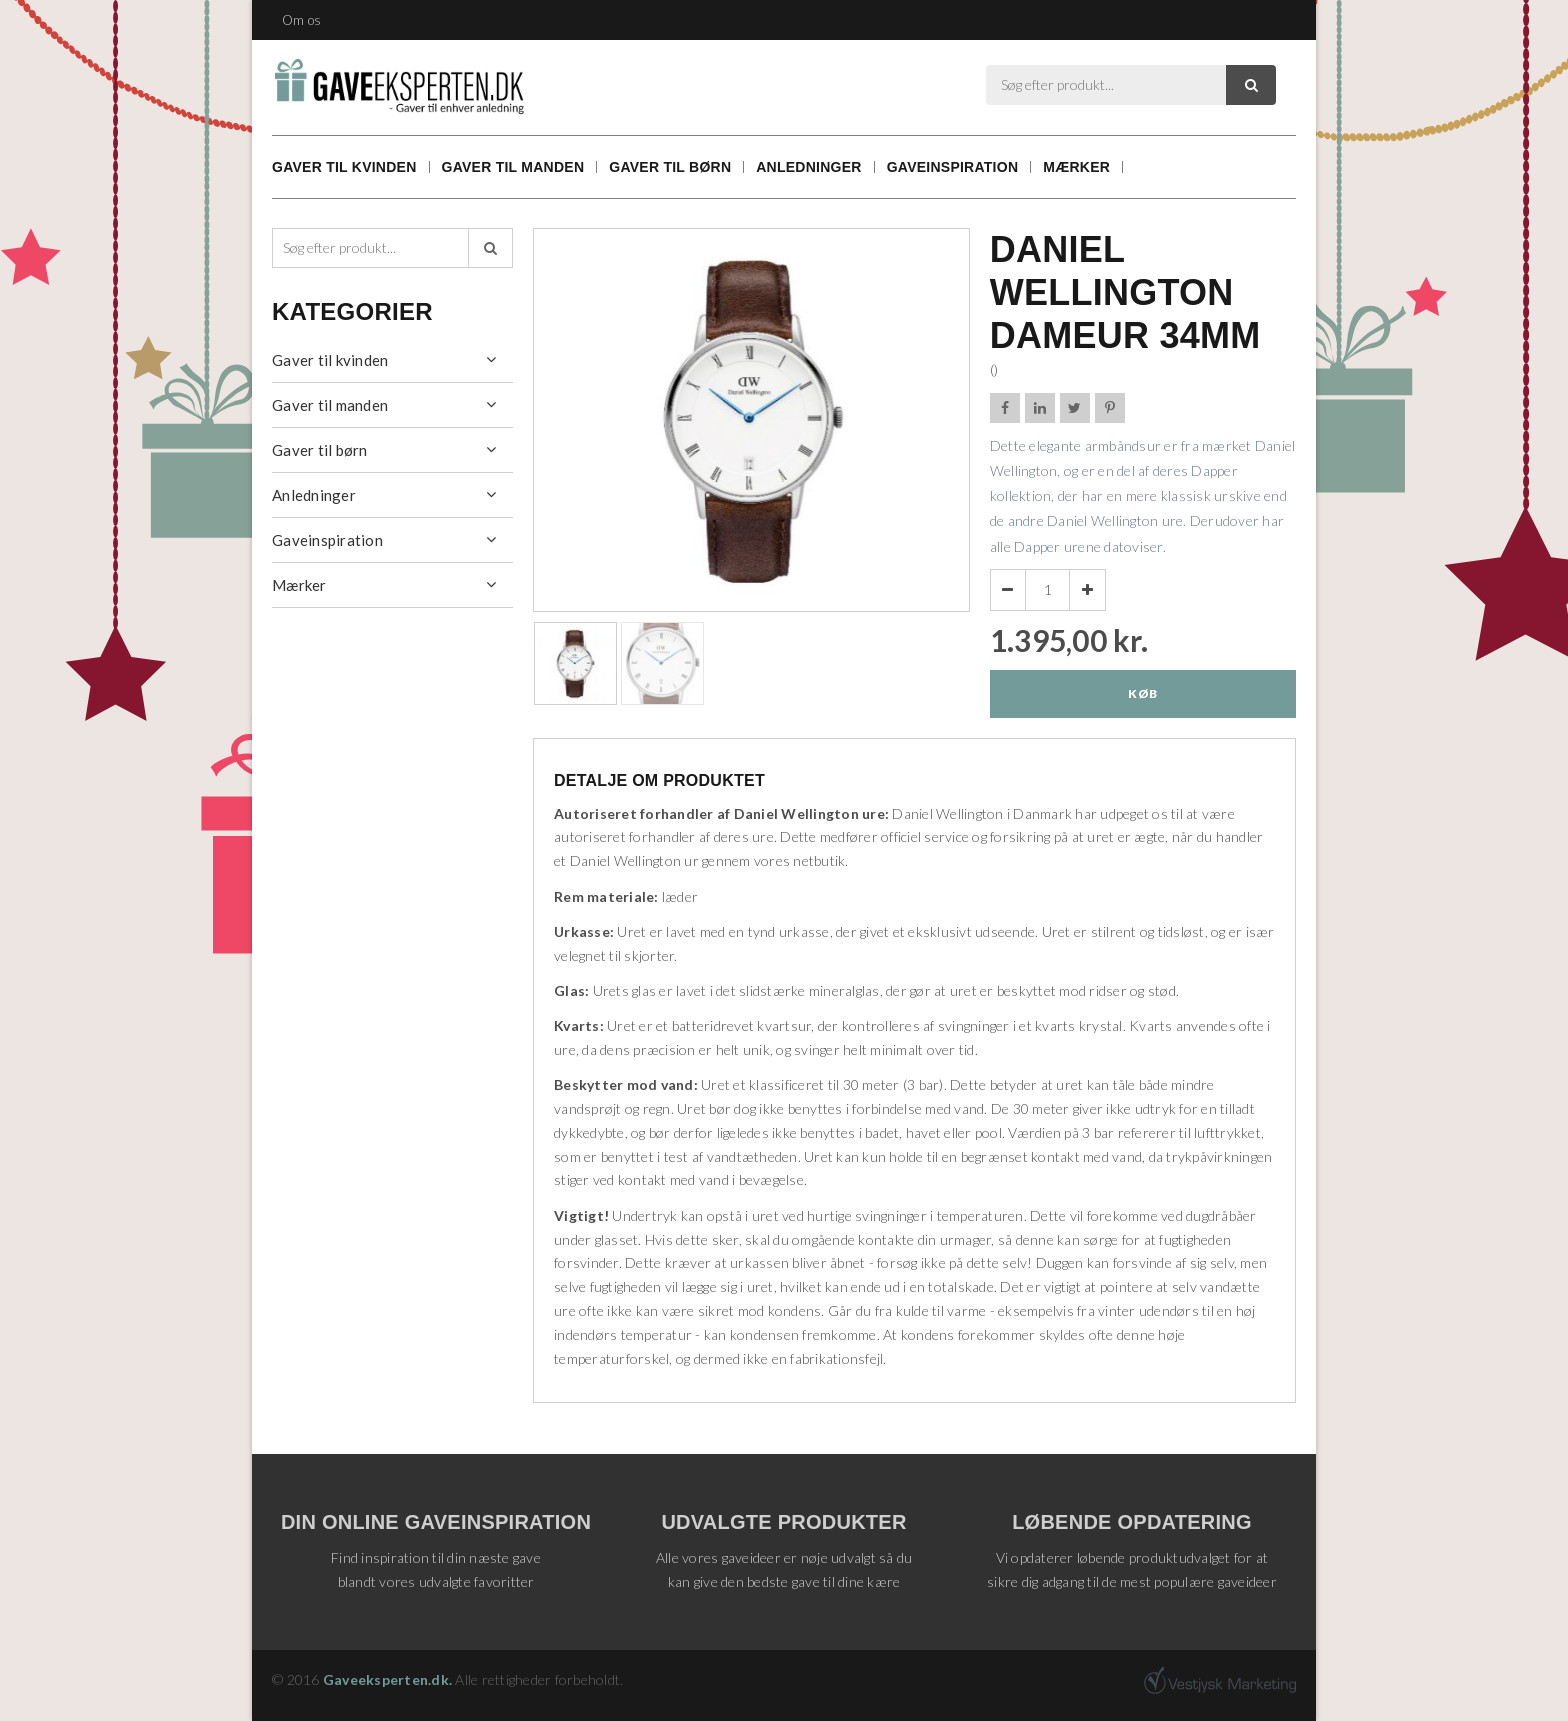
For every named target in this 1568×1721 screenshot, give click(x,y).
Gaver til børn (670, 167)
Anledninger (808, 167)
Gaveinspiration (953, 167)
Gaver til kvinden (344, 167)
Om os (301, 20)
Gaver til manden (513, 167)
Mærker (1076, 167)
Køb (1142, 693)
